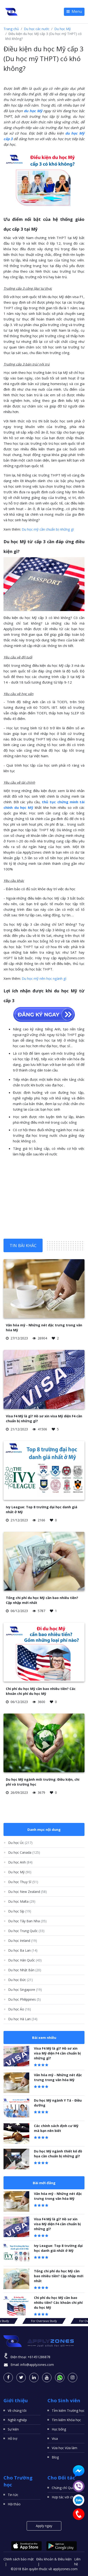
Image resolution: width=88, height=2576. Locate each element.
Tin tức (13, 2495)
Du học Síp (19, 1911)
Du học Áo (19, 2009)
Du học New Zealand (27, 1891)
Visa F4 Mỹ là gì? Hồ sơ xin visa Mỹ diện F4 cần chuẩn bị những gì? (57, 2053)
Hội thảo (14, 2504)
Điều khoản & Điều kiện (54, 2559)
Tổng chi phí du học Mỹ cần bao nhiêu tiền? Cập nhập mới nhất (58, 2276)
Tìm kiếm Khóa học (66, 2420)
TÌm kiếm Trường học (68, 2410)
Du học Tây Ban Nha (27, 1921)
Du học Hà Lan (22, 2019)
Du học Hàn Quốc (25, 1960)
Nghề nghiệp (17, 2420)
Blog (55, 2457)
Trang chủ (11, 29)
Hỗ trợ (12, 2438)
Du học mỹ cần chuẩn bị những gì (48, 529)
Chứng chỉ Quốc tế (66, 2488)
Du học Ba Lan (22, 1950)
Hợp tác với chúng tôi (68, 2497)
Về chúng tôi (17, 2410)
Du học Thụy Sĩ (23, 1882)
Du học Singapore (25, 1989)
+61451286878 (39, 2357)
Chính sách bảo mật (19, 2559)
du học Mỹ (33, 110)
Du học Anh (20, 1862)
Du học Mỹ (62, 29)
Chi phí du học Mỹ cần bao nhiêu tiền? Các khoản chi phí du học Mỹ (58, 2302)
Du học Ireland (22, 1940)
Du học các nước (36, 29)
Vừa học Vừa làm (64, 2448)
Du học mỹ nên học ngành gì (43, 978)
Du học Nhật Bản (24, 1970)
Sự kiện (13, 2429)
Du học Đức (20, 1980)
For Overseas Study (21, 2321)
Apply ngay (44, 2526)
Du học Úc (20, 1842)
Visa (55, 2438)
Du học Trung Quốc (26, 1931)
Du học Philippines (24, 1999)
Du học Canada (24, 1852)
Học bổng (59, 2429)
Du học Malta (21, 1901)
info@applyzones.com (37, 2364)
